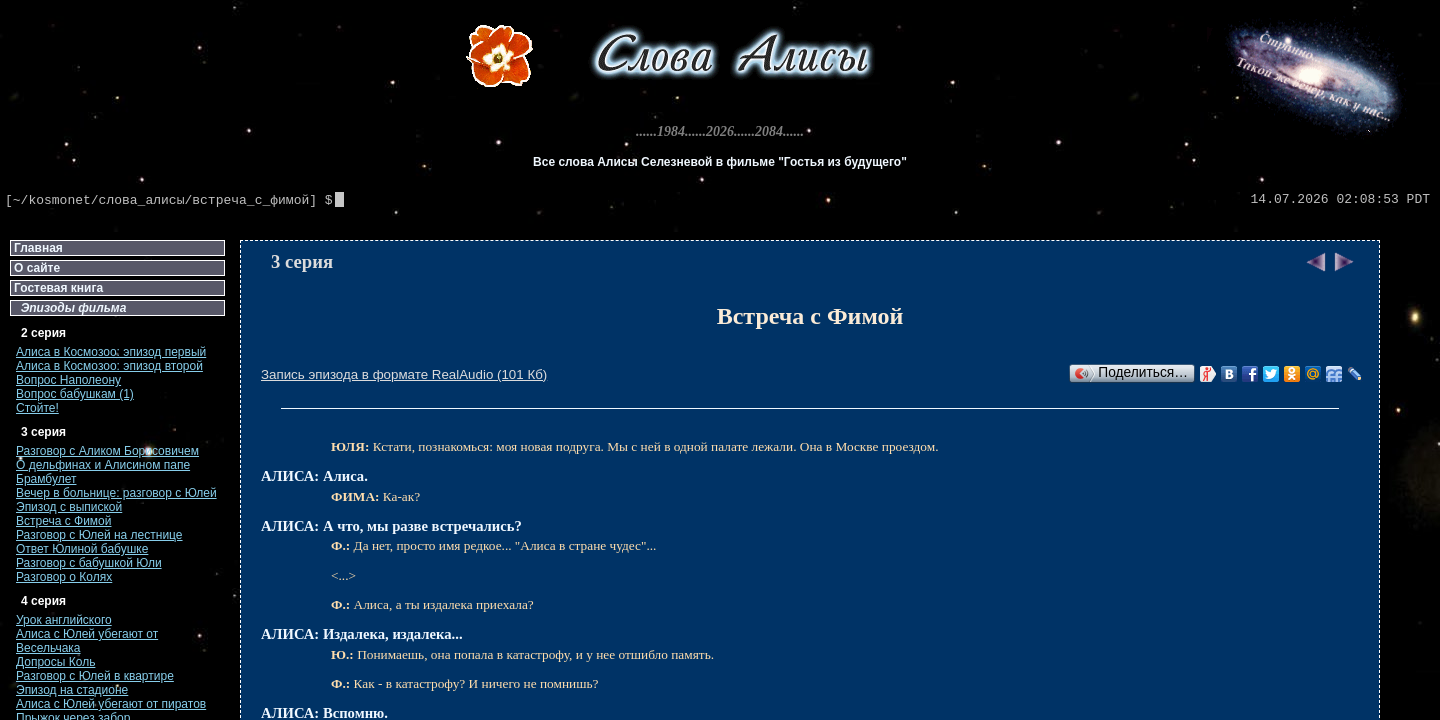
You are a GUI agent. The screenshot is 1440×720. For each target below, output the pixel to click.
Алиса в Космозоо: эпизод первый (111, 352)
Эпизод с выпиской (69, 507)
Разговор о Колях (64, 577)
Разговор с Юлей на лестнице (99, 535)
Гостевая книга (58, 288)
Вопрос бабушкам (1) (75, 394)
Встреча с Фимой (64, 521)
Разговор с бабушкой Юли (89, 563)
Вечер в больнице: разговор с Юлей (116, 493)
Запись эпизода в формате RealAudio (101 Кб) (404, 374)
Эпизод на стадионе (72, 690)
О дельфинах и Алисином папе (103, 465)
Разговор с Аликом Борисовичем (107, 451)
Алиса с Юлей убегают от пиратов (111, 704)
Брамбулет (46, 479)
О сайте (37, 268)
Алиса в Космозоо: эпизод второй (109, 366)
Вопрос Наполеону (68, 380)
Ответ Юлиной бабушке (82, 549)
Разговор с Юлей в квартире (95, 676)
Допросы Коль (55, 662)
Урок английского (64, 620)
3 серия (302, 261)
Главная (38, 248)
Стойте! (37, 408)
